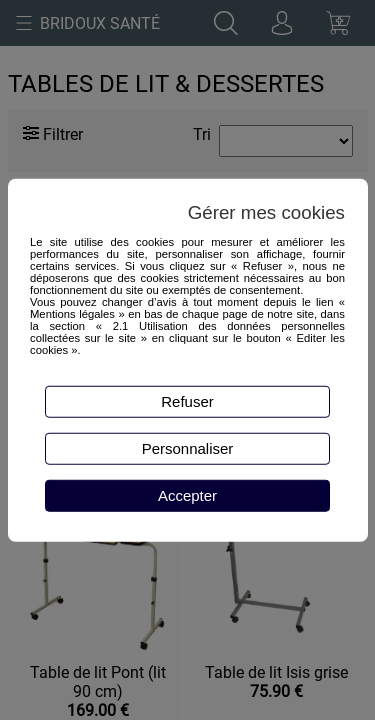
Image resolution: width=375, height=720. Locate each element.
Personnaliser (188, 448)
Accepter (187, 495)
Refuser (187, 401)
